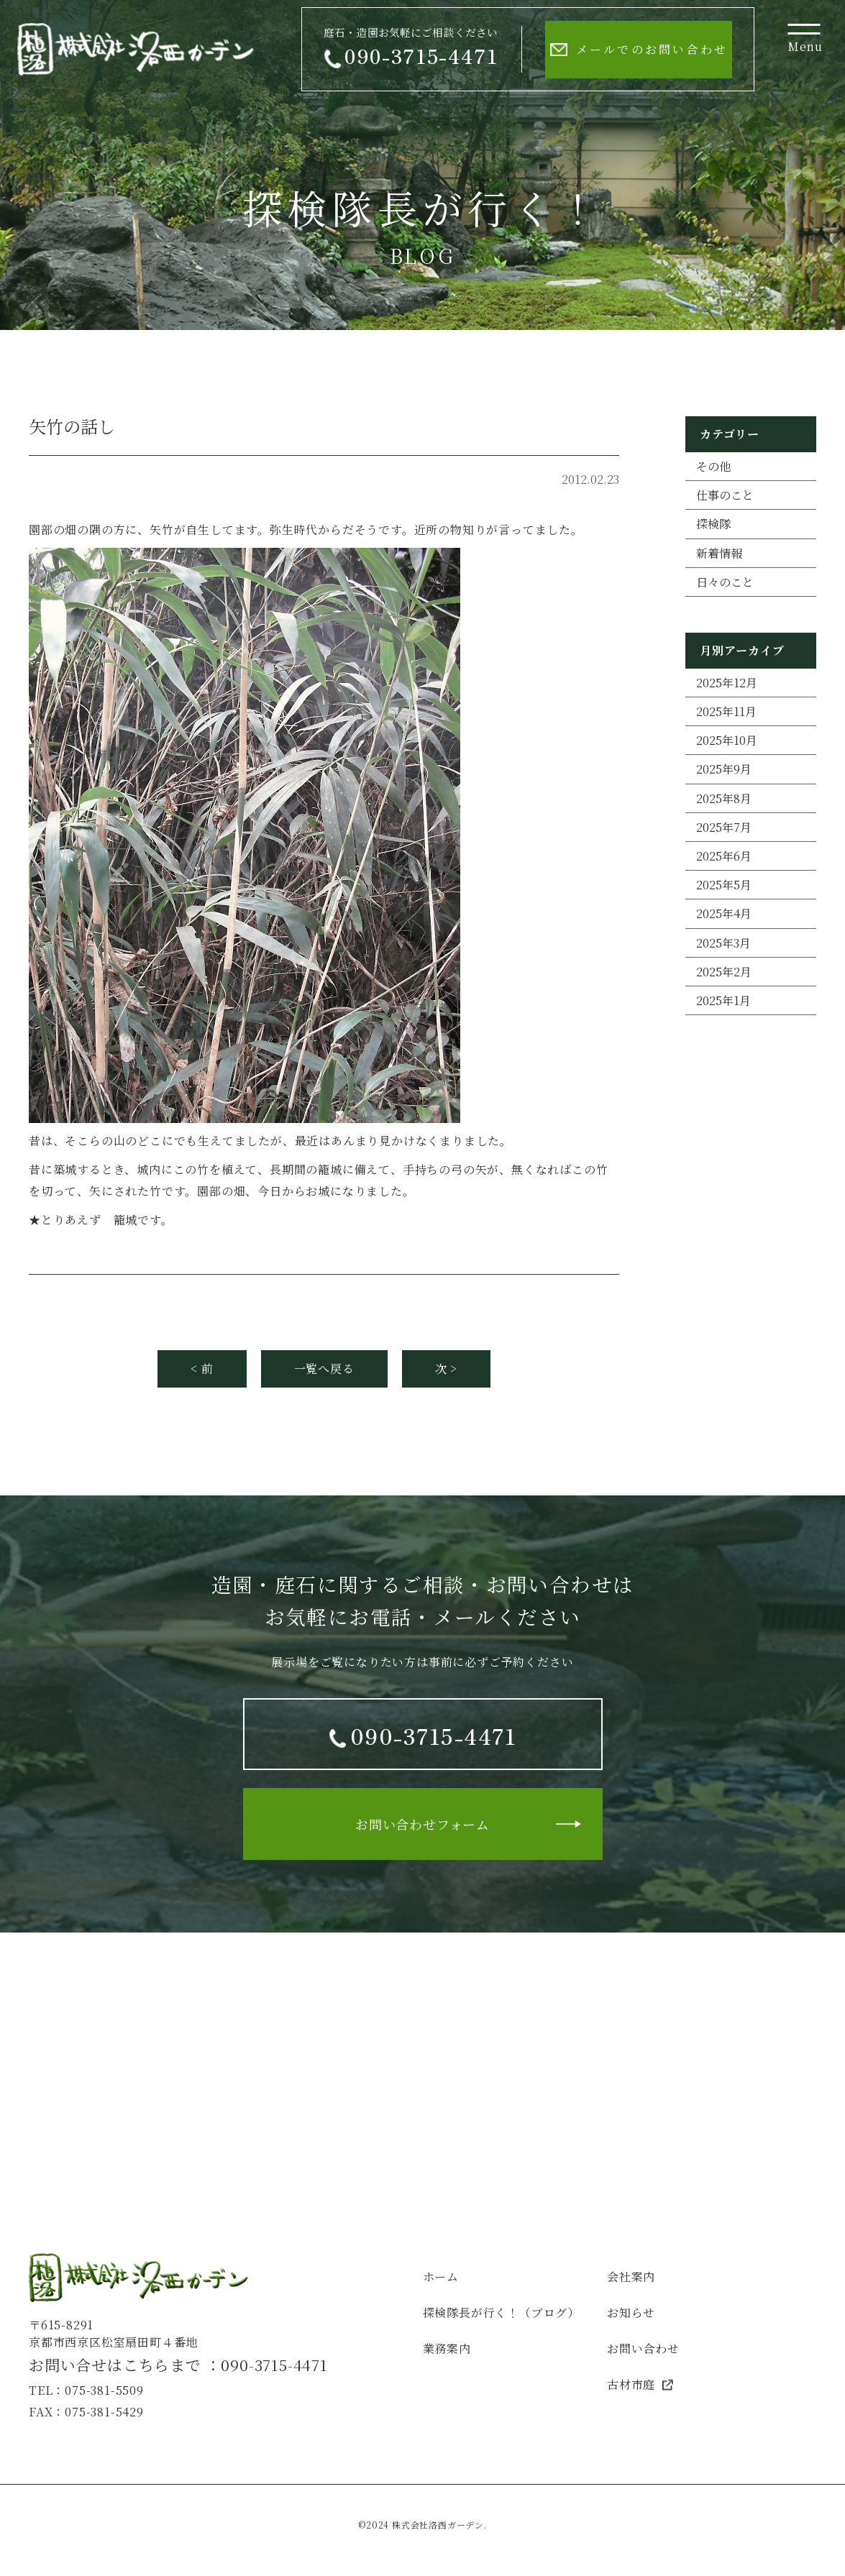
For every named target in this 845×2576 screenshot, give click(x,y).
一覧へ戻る (324, 1368)
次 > (446, 1368)
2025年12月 (726, 682)
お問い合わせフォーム (422, 1824)
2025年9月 (724, 769)
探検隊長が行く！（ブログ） (501, 2312)
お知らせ (631, 2312)
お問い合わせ (643, 2348)
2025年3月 (723, 943)
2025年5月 (724, 884)
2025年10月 (726, 740)
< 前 (202, 1368)
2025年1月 (723, 1000)
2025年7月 (724, 827)
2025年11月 (726, 711)
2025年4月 (724, 913)
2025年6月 (724, 856)
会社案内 (631, 2276)
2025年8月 (724, 798)
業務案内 (447, 2348)
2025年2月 (724, 971)
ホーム (441, 2276)
